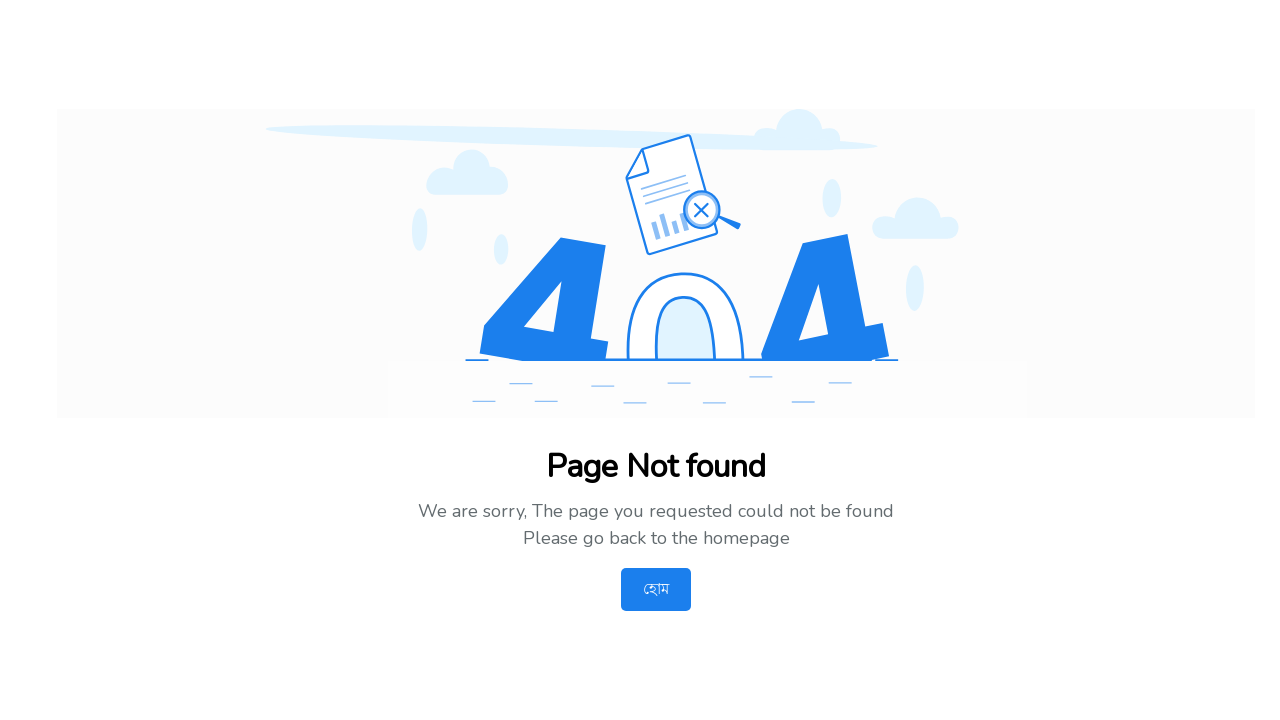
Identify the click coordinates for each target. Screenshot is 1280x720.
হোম (656, 589)
